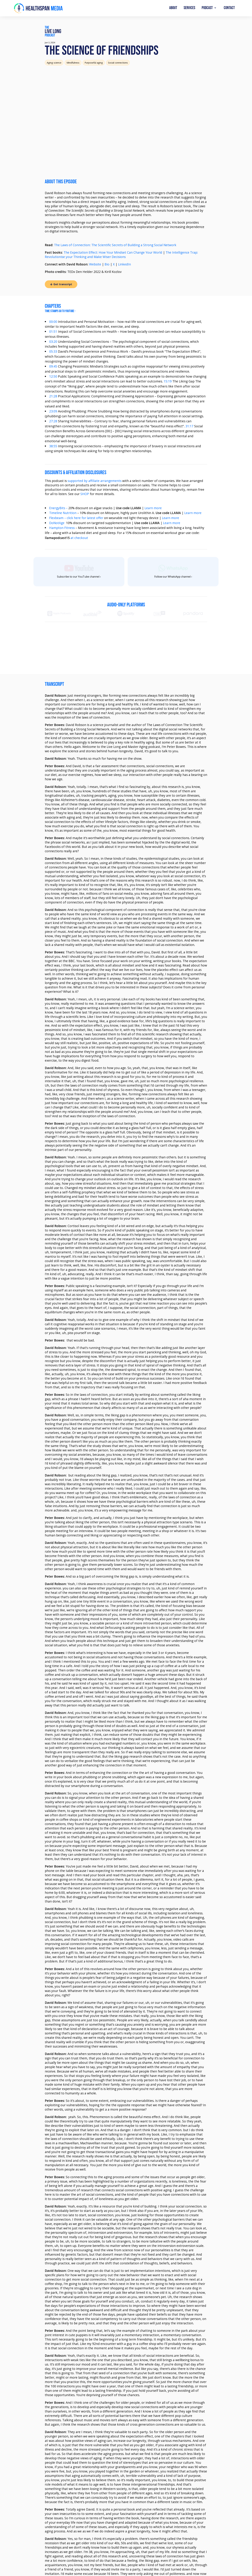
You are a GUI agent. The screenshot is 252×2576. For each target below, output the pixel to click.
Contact (229, 8)
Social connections (118, 62)
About (173, 8)
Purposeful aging (94, 62)
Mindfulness (73, 62)
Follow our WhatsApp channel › (173, 584)
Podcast (209, 8)
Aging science (54, 62)
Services (189, 8)
